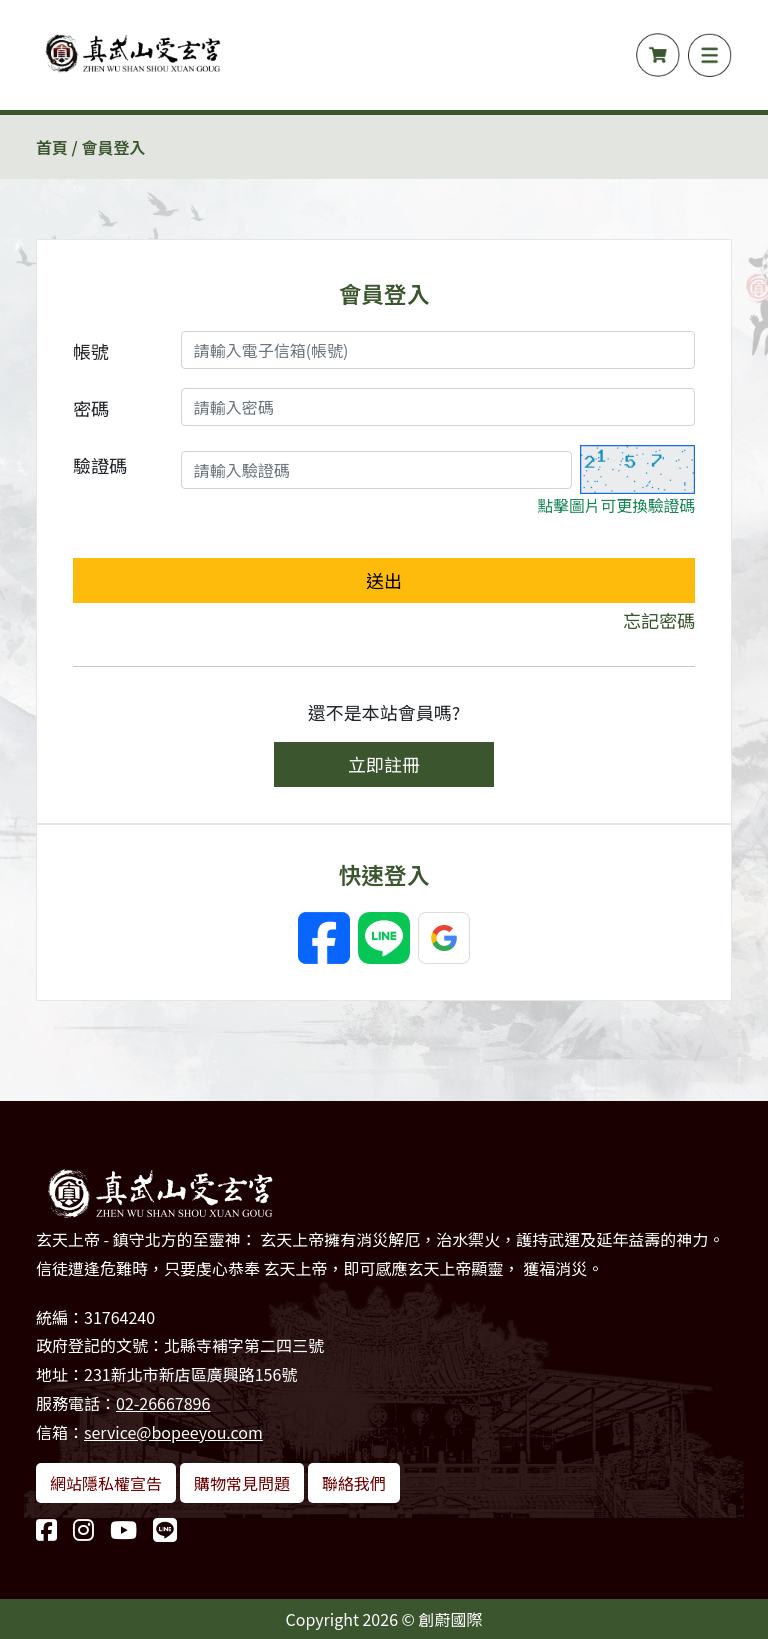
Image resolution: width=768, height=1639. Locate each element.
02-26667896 (163, 1403)
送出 (384, 580)
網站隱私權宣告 (106, 1483)
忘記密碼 (659, 620)
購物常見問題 (242, 1483)
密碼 (91, 408)
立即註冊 (384, 764)
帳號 (91, 351)
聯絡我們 (354, 1483)
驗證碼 (100, 465)
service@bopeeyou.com (173, 1432)
